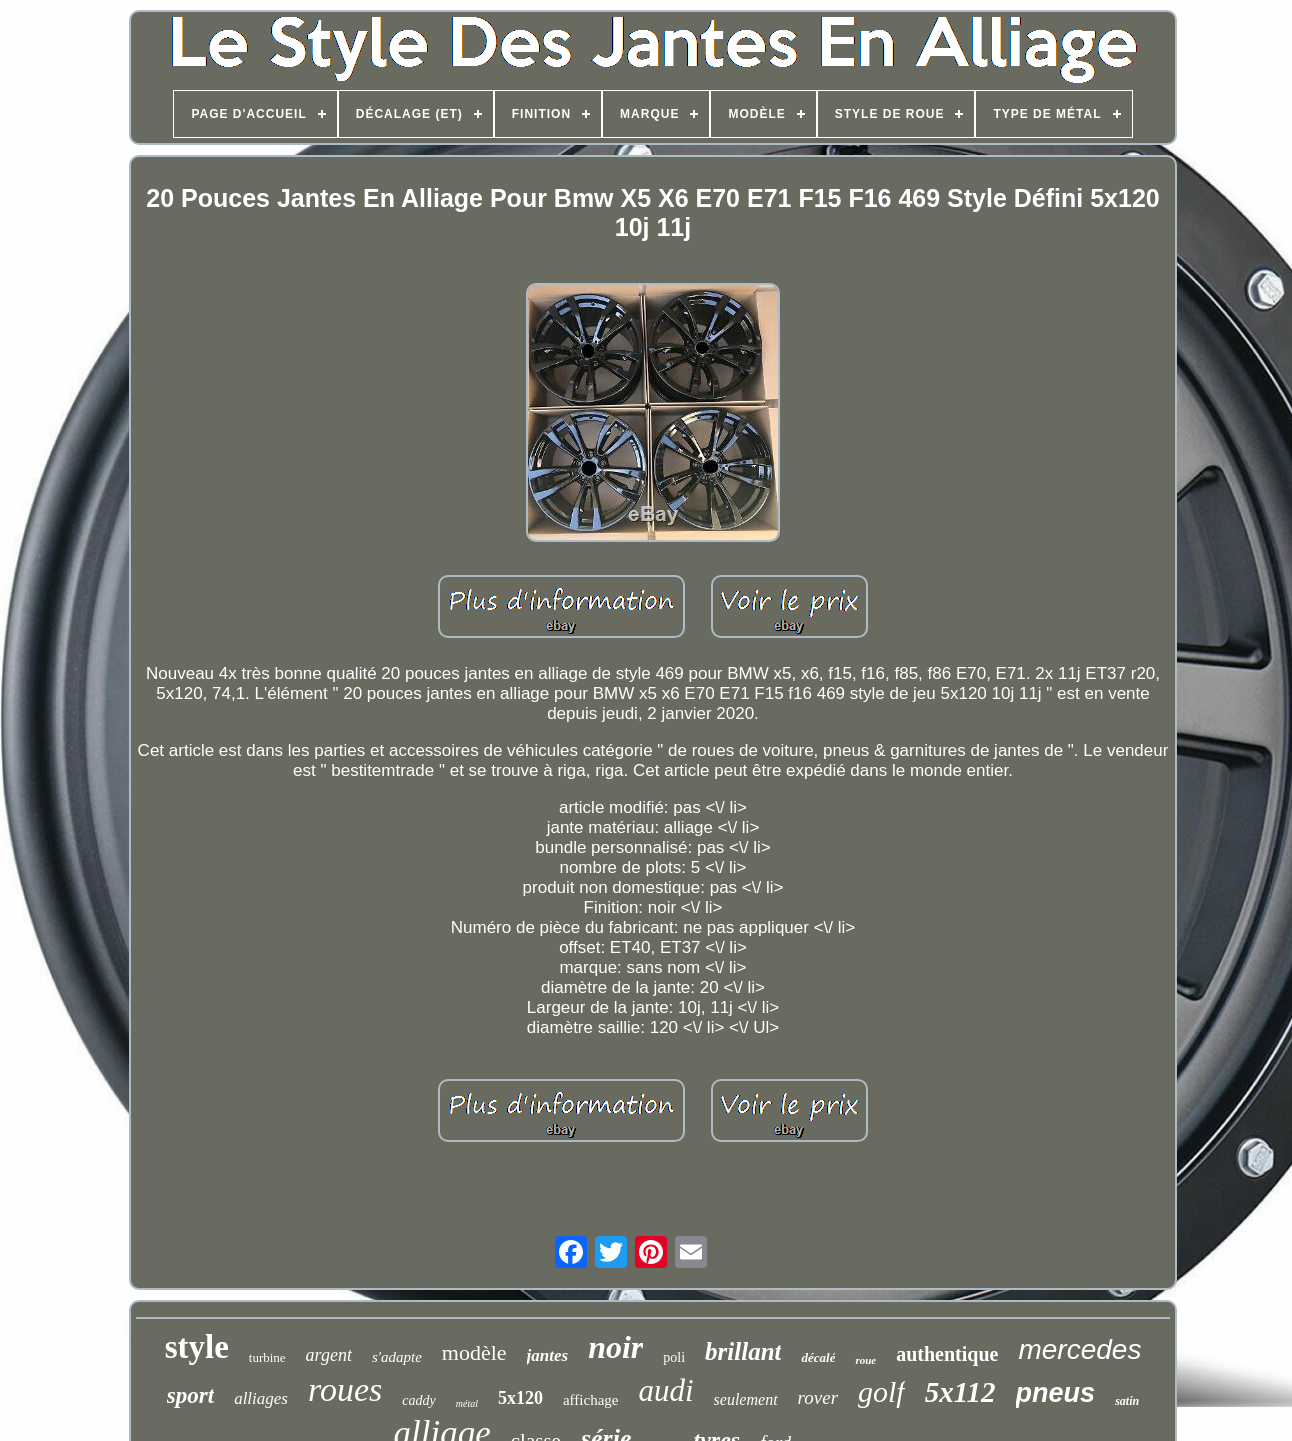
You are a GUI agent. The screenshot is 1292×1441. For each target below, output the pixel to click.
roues (345, 1389)
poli (674, 1357)
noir (615, 1347)
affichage (591, 1400)
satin (1127, 1401)
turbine (267, 1357)
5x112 (960, 1392)
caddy (418, 1400)
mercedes (1079, 1349)
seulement (746, 1399)
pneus (1056, 1393)
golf (881, 1391)
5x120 (520, 1398)
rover (818, 1397)
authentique (947, 1354)
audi (665, 1390)
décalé (818, 1357)
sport (190, 1395)
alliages (261, 1398)
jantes (548, 1355)
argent (329, 1355)
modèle (474, 1352)
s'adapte (397, 1357)
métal (467, 1403)
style (197, 1347)
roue (865, 1360)
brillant (743, 1351)
